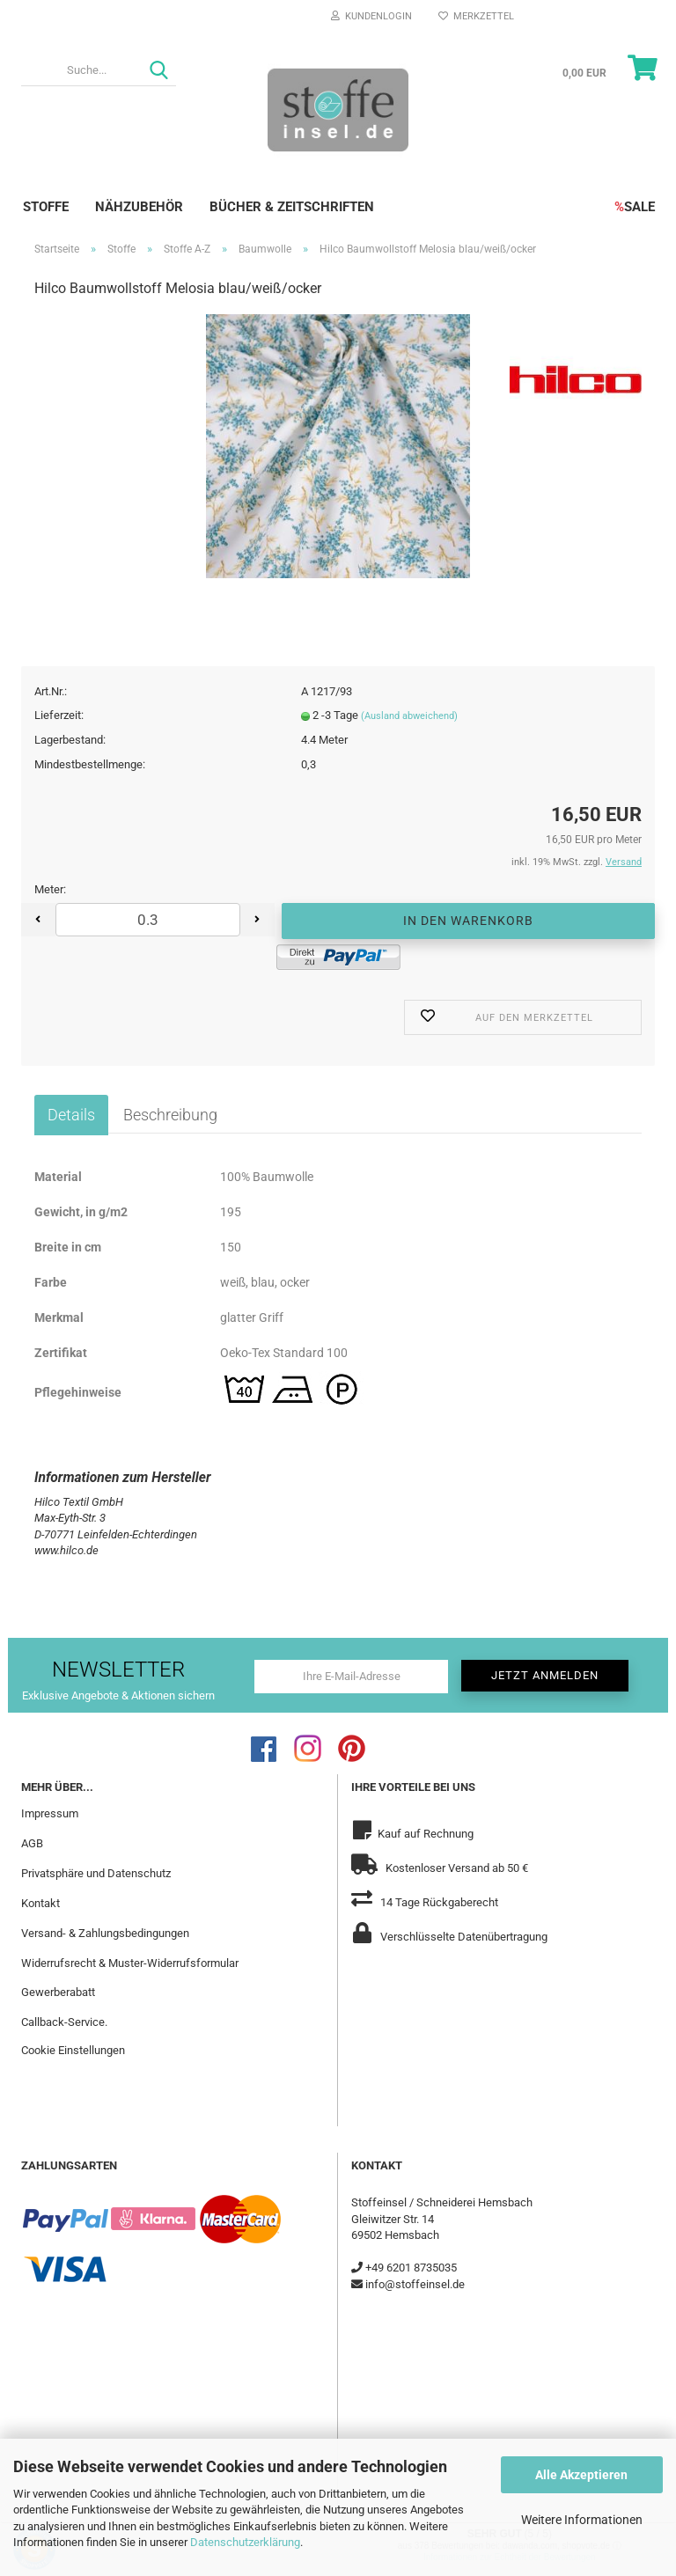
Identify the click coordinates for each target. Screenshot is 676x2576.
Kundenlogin (371, 16)
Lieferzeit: (59, 715)
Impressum (49, 1813)
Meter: (50, 889)
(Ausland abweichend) (409, 716)
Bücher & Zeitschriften (291, 207)
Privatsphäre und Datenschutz (96, 1873)
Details (71, 1114)
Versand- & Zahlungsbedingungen (105, 1933)
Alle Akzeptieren (581, 2475)
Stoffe (46, 207)
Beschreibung (170, 1114)
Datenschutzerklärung (245, 2542)
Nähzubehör (139, 207)
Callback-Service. (64, 2022)
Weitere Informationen (582, 2520)
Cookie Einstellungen (73, 2050)
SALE (634, 207)
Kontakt (40, 1903)
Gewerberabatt (58, 1992)
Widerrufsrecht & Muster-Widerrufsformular (130, 1963)
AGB (32, 1843)
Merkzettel (476, 16)
